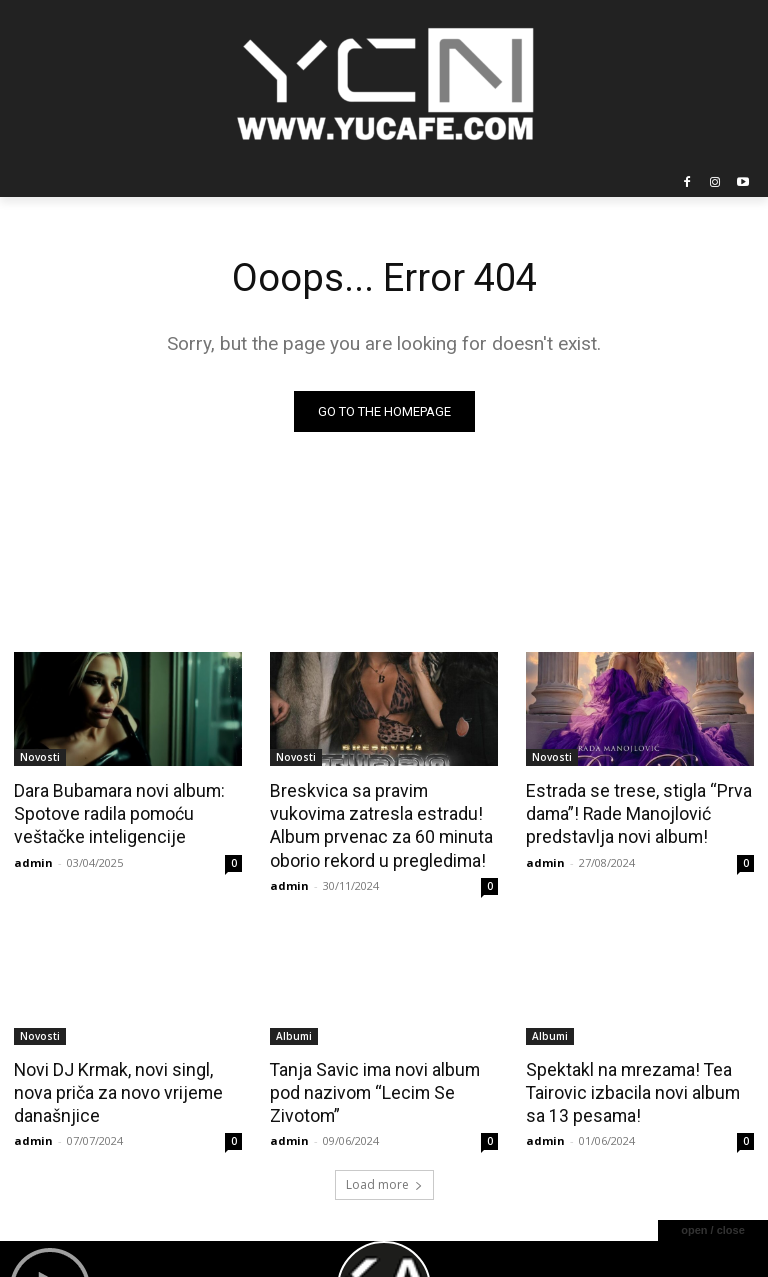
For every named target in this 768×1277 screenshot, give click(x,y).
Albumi (294, 1032)
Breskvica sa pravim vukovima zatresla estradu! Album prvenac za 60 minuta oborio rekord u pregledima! (382, 823)
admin (33, 858)
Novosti (40, 757)
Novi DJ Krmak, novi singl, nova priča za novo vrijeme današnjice (114, 1087)
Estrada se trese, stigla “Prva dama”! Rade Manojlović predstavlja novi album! (633, 812)
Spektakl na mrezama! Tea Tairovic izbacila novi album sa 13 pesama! (639, 1087)
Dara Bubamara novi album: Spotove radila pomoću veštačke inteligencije (116, 812)
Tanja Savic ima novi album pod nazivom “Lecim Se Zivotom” (371, 1087)
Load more (384, 1177)
